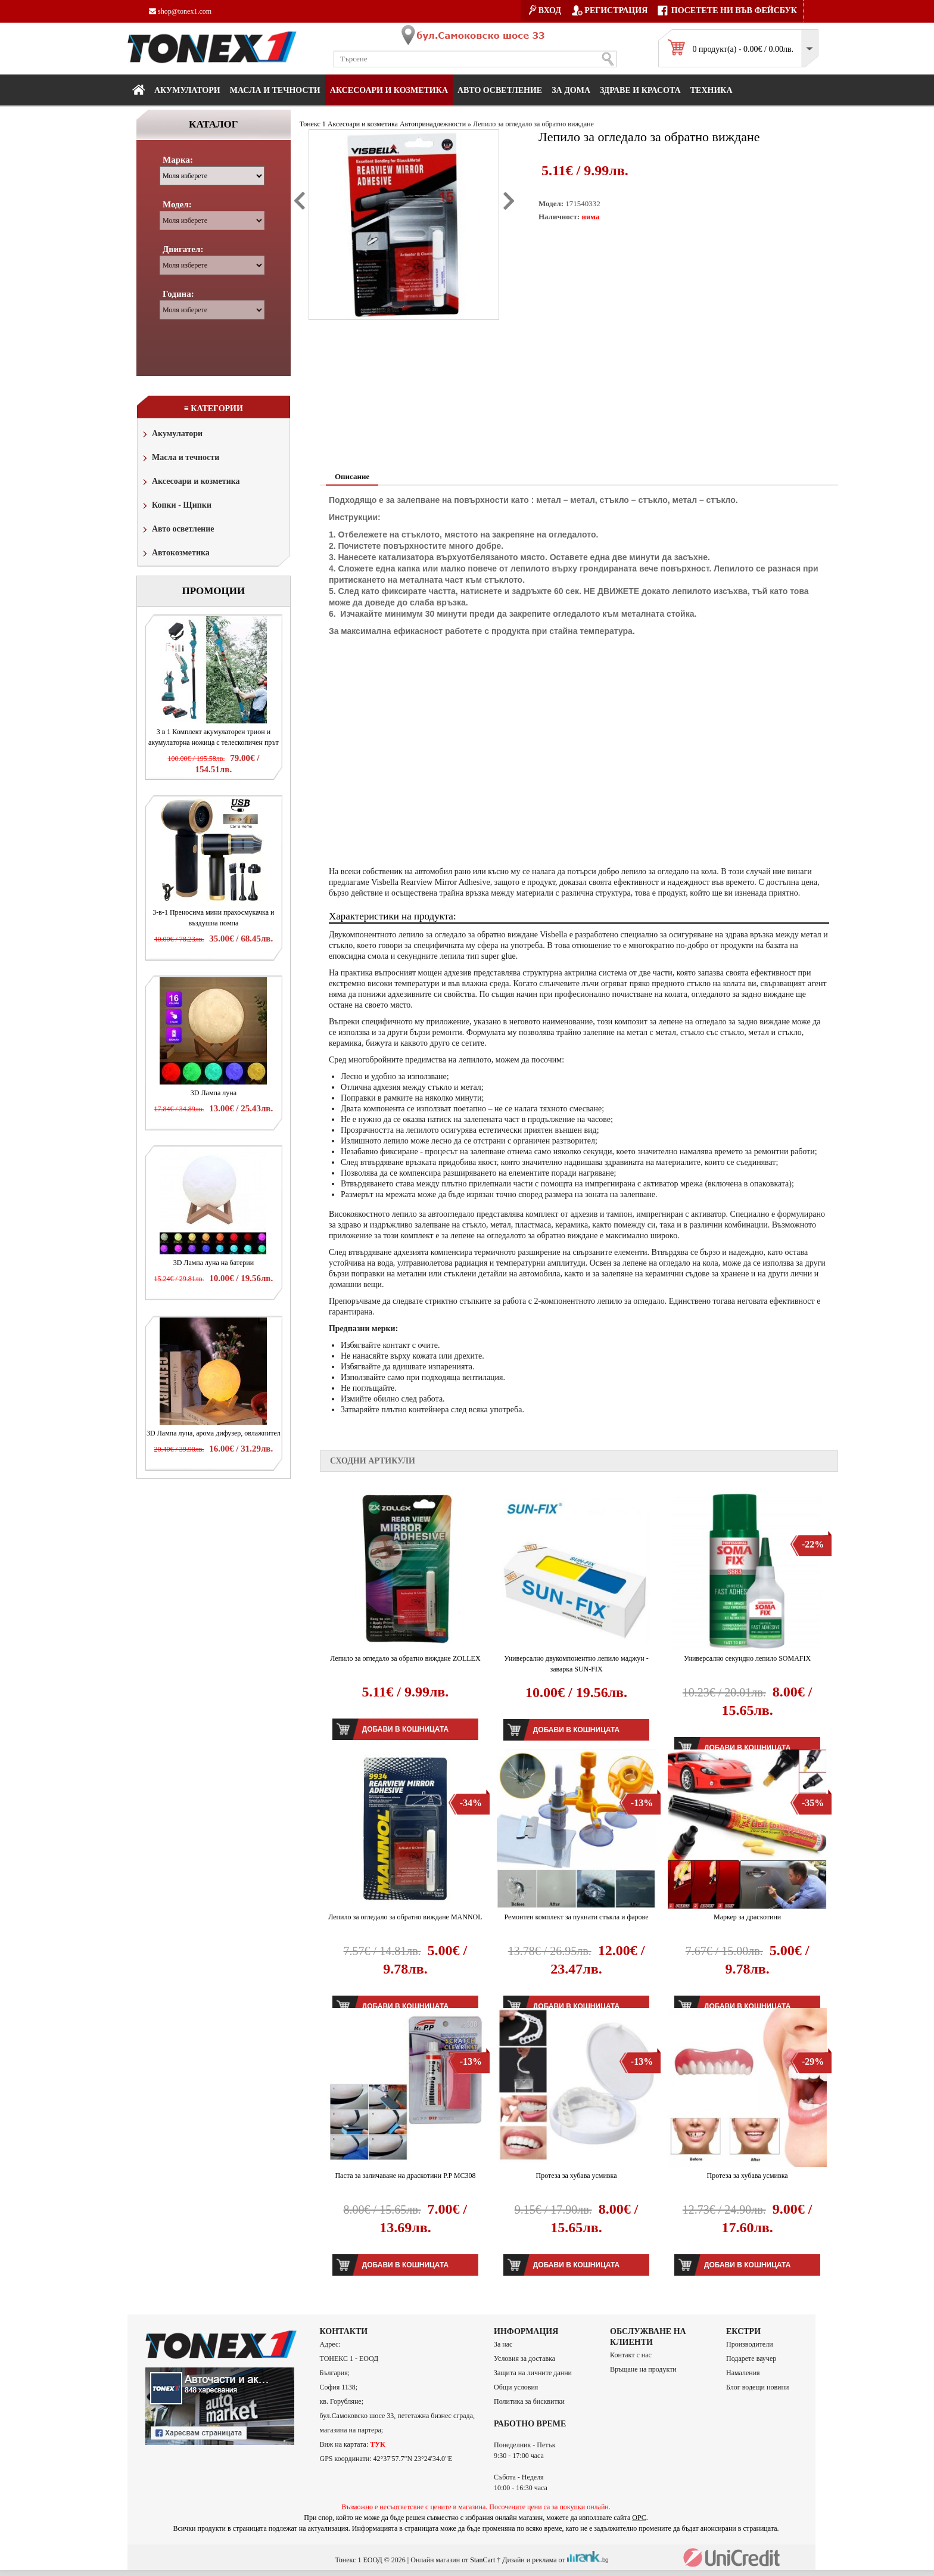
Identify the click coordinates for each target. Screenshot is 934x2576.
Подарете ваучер (751, 2358)
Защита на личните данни (533, 2373)
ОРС (639, 2517)
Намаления (743, 2373)
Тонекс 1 (313, 124)
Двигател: (183, 249)
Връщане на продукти (643, 2369)
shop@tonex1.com (180, 11)
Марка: (178, 159)
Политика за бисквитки (529, 2401)
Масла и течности (180, 458)
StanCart (482, 2559)
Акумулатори (187, 90)
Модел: (177, 204)
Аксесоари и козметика (389, 90)
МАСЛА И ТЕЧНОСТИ (275, 90)
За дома (571, 90)
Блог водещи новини (757, 2387)
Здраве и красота (640, 90)
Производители (749, 2344)
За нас (503, 2344)
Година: (178, 294)
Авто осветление (499, 90)
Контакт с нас (631, 2355)
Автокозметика (175, 554)
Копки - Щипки (176, 506)
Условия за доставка (524, 2358)
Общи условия (516, 2387)
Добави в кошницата (405, 1729)
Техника (711, 90)
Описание (352, 476)
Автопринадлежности (433, 124)
